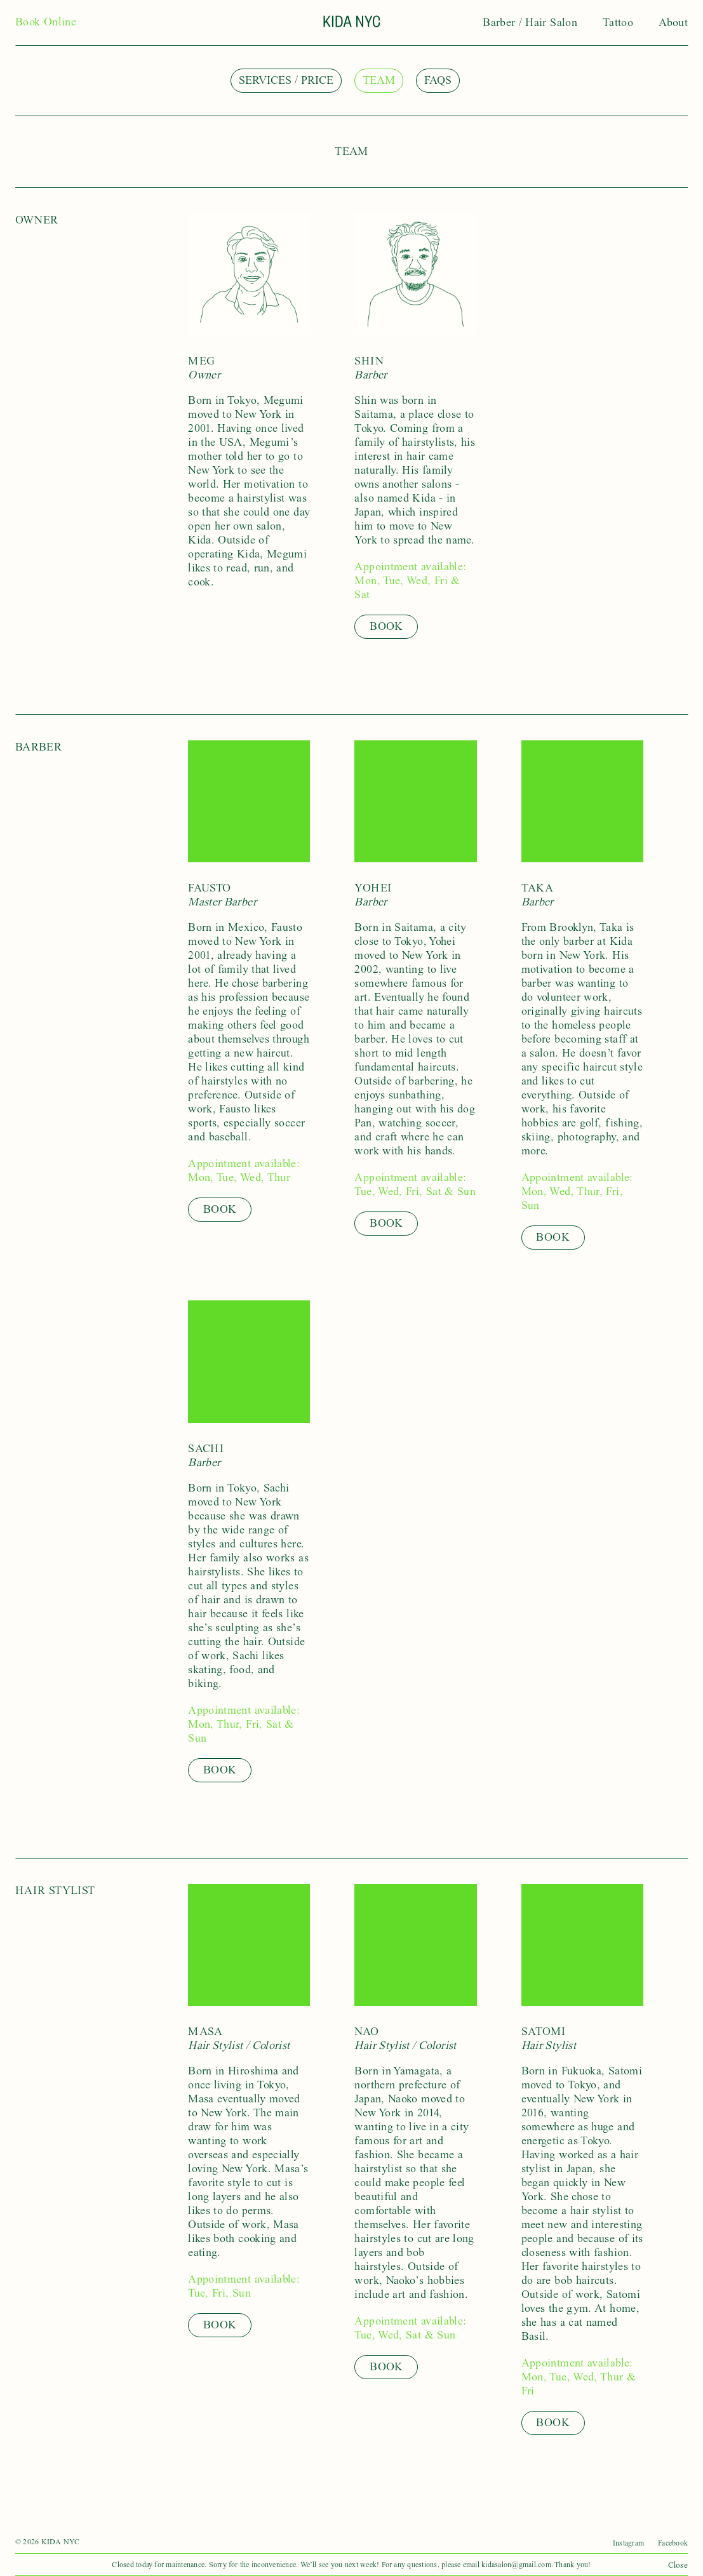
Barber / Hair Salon (530, 22)
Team (379, 80)
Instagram (628, 2543)
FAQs (438, 80)
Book (386, 626)
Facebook (673, 2543)
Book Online (45, 22)
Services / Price (286, 80)
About (673, 22)
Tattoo (618, 22)
